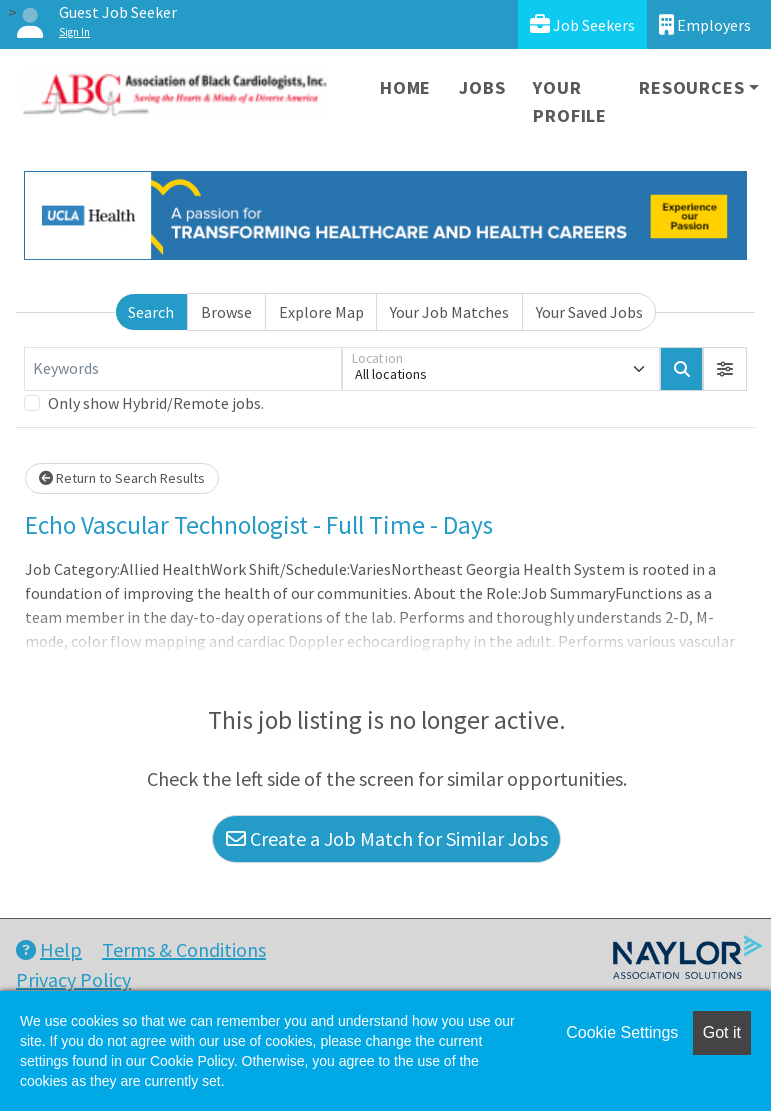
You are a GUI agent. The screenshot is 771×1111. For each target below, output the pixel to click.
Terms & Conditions (184, 949)
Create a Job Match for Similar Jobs (387, 838)
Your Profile (570, 101)
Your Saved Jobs (589, 312)
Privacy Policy (73, 979)
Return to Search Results (122, 478)
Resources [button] (691, 87)
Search (151, 312)
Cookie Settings (622, 1032)
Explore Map (321, 312)
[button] (725, 369)
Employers (705, 24)
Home (405, 87)
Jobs (482, 87)
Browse (226, 312)
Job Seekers (582, 24)
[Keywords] (183, 369)
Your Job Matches (449, 312)
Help (49, 949)
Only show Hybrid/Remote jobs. (156, 403)
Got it (722, 1032)
